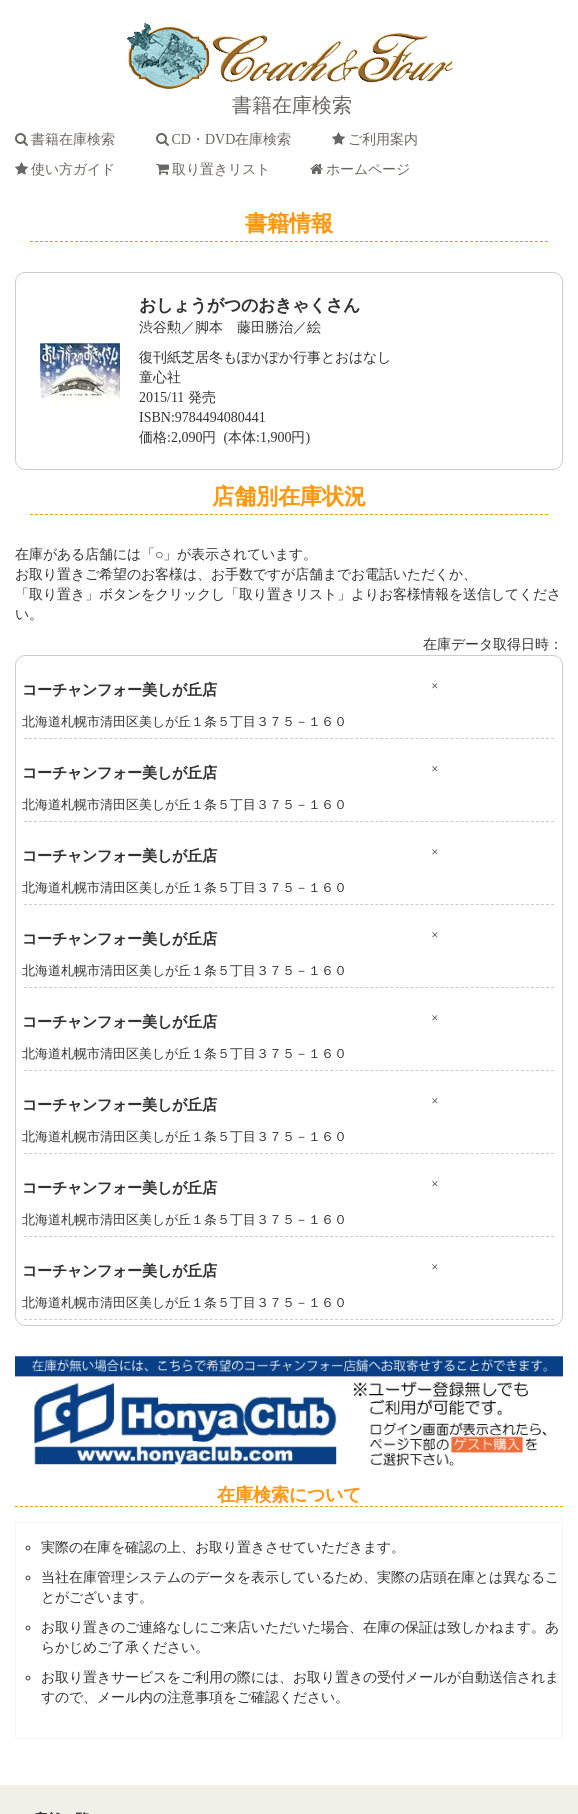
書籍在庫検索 (68, 139)
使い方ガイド (68, 169)
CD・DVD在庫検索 (227, 139)
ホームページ (363, 169)
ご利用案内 (378, 139)
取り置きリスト (216, 169)
